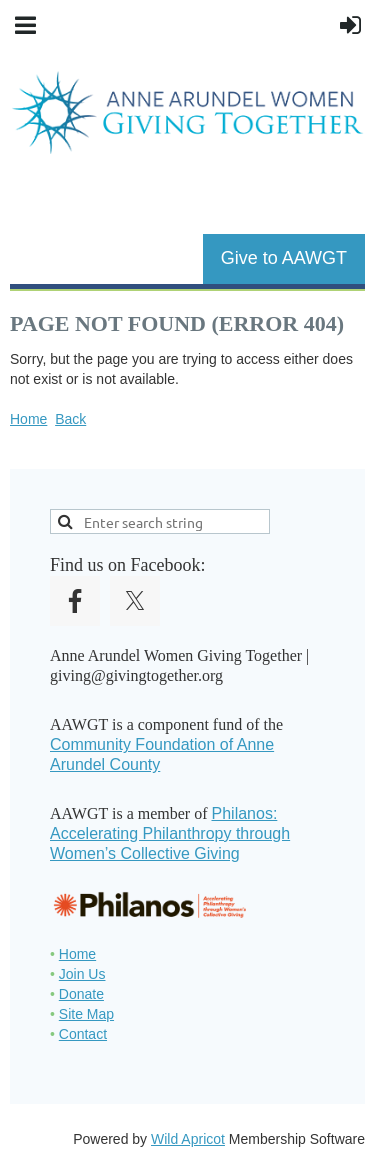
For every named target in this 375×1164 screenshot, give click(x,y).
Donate (81, 994)
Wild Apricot (188, 1139)
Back (70, 419)
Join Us (82, 974)
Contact (83, 1034)
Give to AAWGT (284, 258)
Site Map (86, 1014)
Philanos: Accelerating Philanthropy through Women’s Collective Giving (170, 833)
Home (28, 419)
